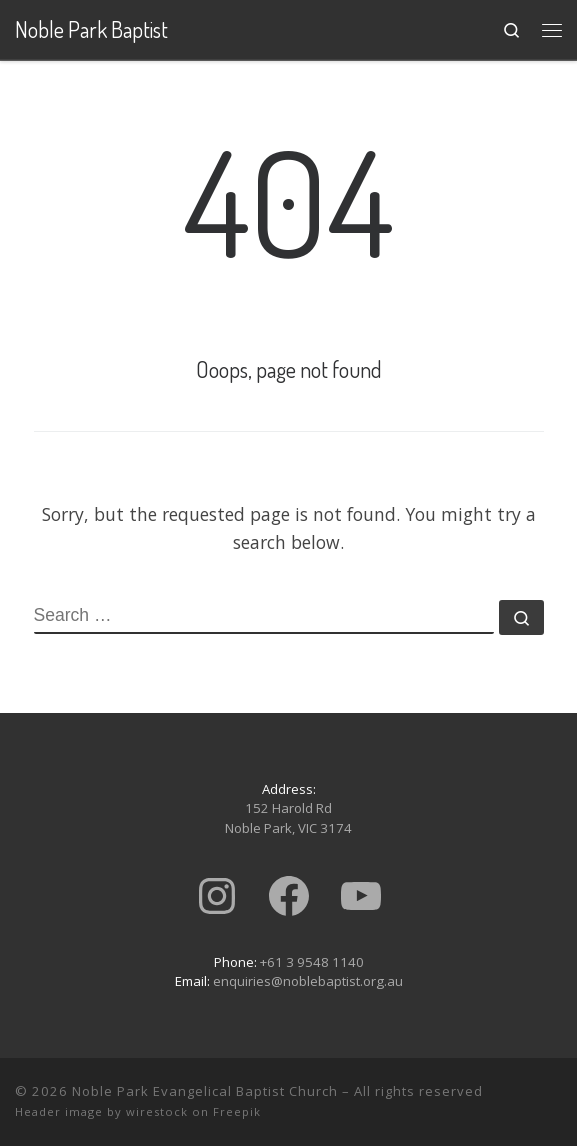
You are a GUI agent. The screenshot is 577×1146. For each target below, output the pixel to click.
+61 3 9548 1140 (312, 962)
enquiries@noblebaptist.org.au (308, 981)
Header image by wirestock (101, 1111)
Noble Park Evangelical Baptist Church (205, 1091)
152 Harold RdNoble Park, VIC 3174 (288, 818)
